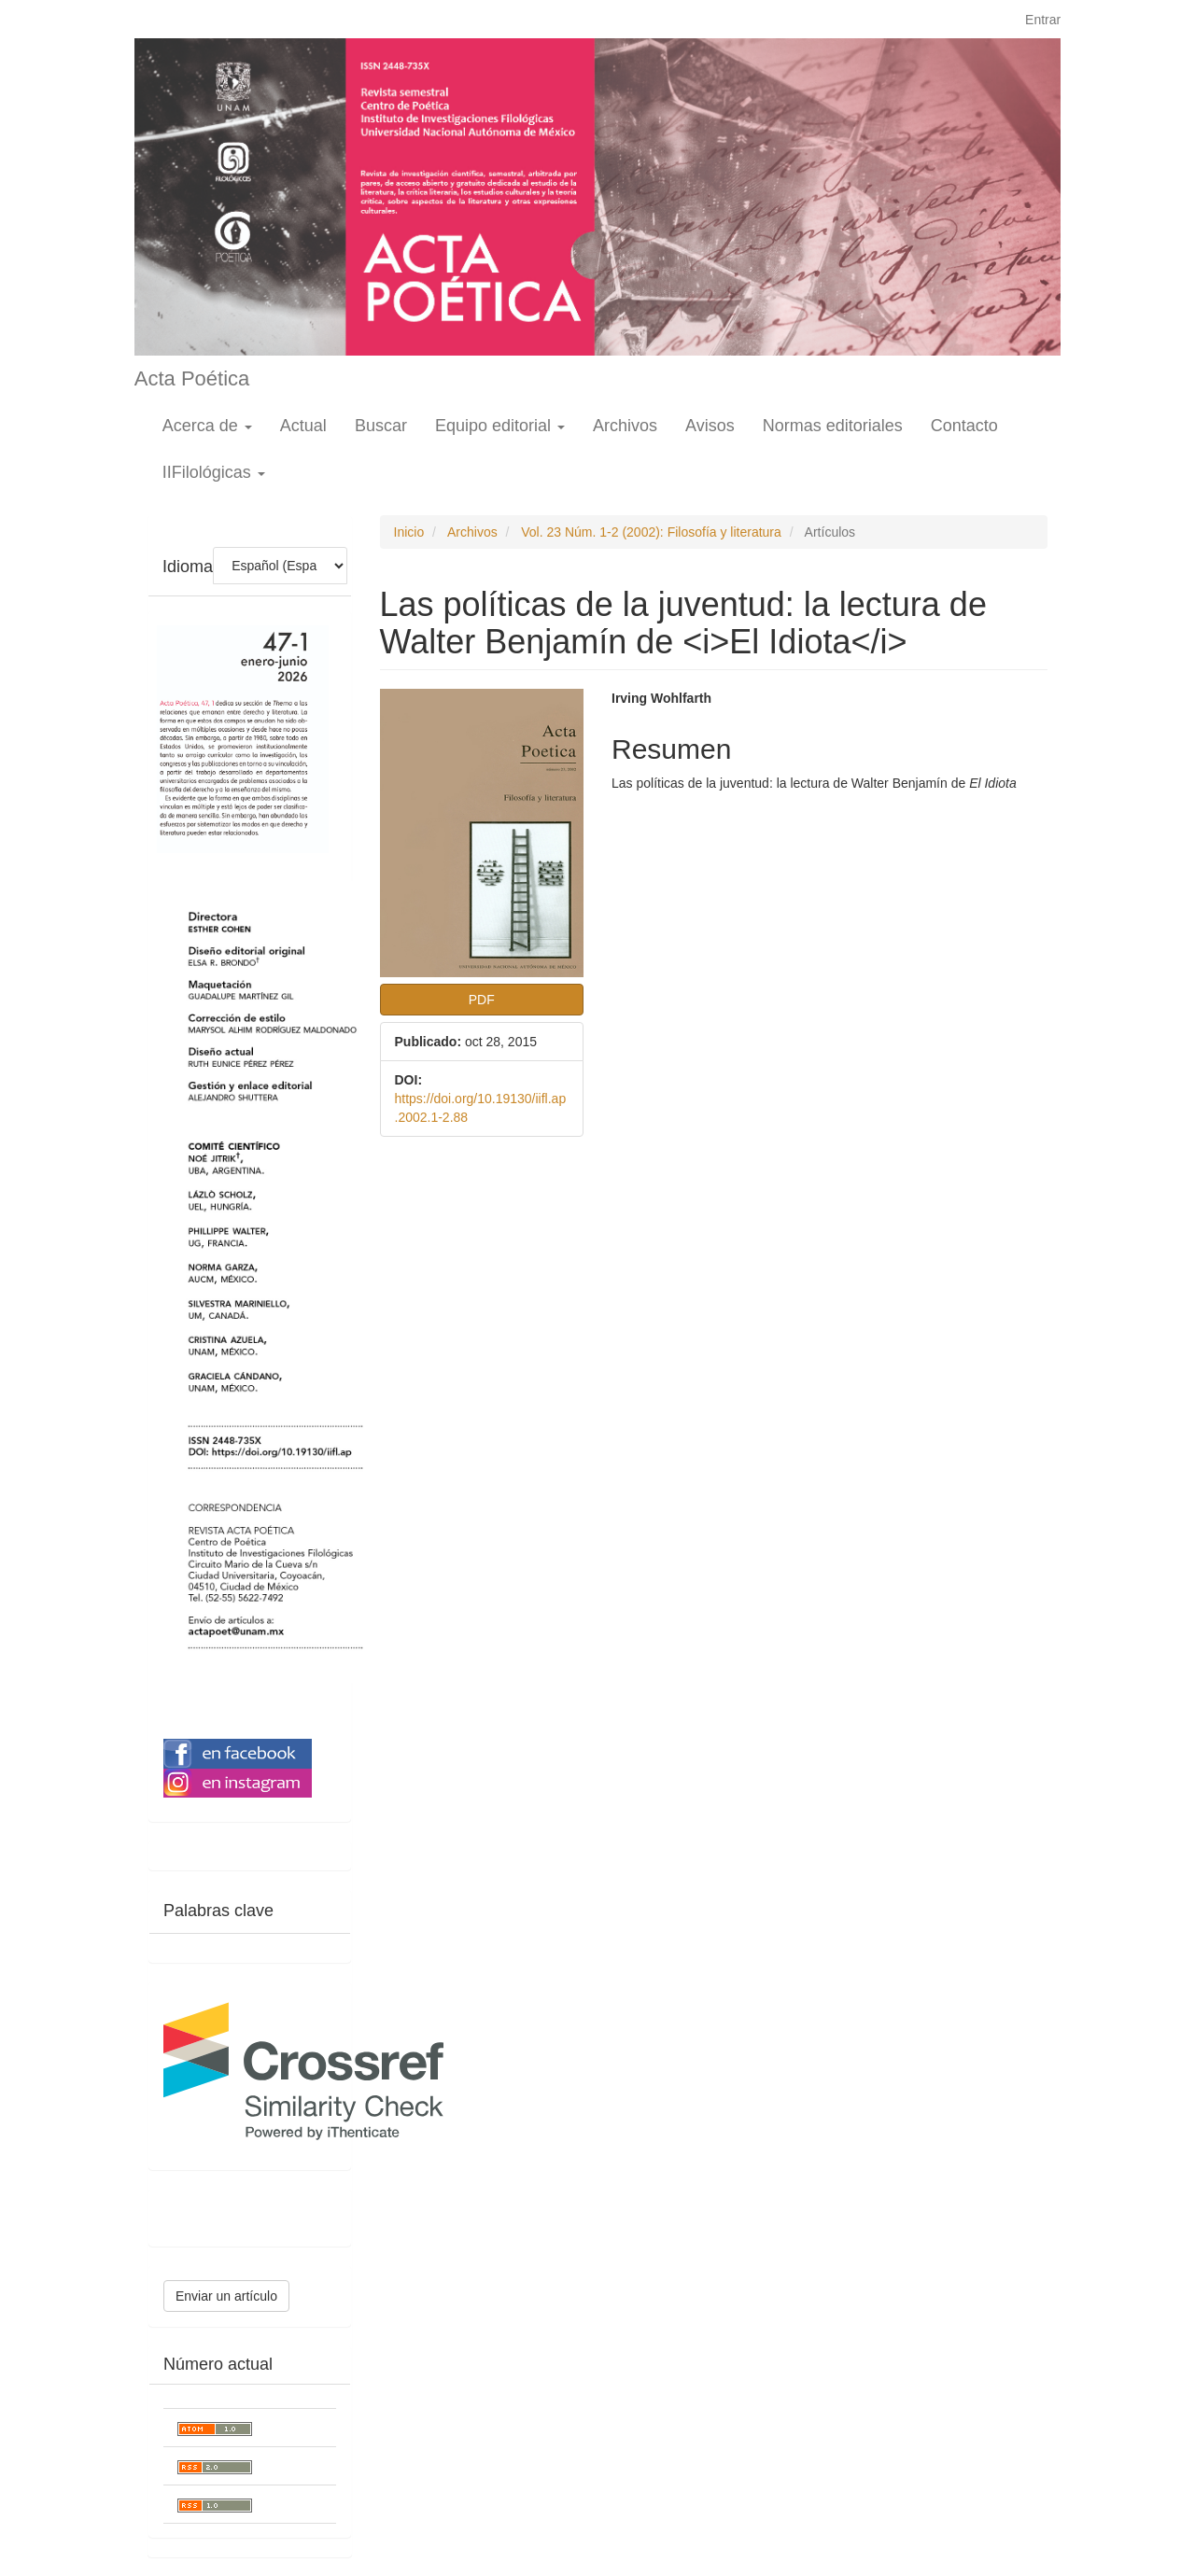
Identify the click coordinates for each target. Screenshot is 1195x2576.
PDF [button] (482, 999)
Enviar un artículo (226, 2296)
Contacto (964, 425)
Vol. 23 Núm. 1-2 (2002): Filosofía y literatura (651, 532)
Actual (303, 425)
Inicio (409, 532)
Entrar (1043, 19)
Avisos (710, 425)
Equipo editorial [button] (500, 425)
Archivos (625, 425)
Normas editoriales (833, 425)
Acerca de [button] (207, 425)
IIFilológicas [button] (213, 472)
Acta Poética (192, 378)
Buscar (381, 425)
